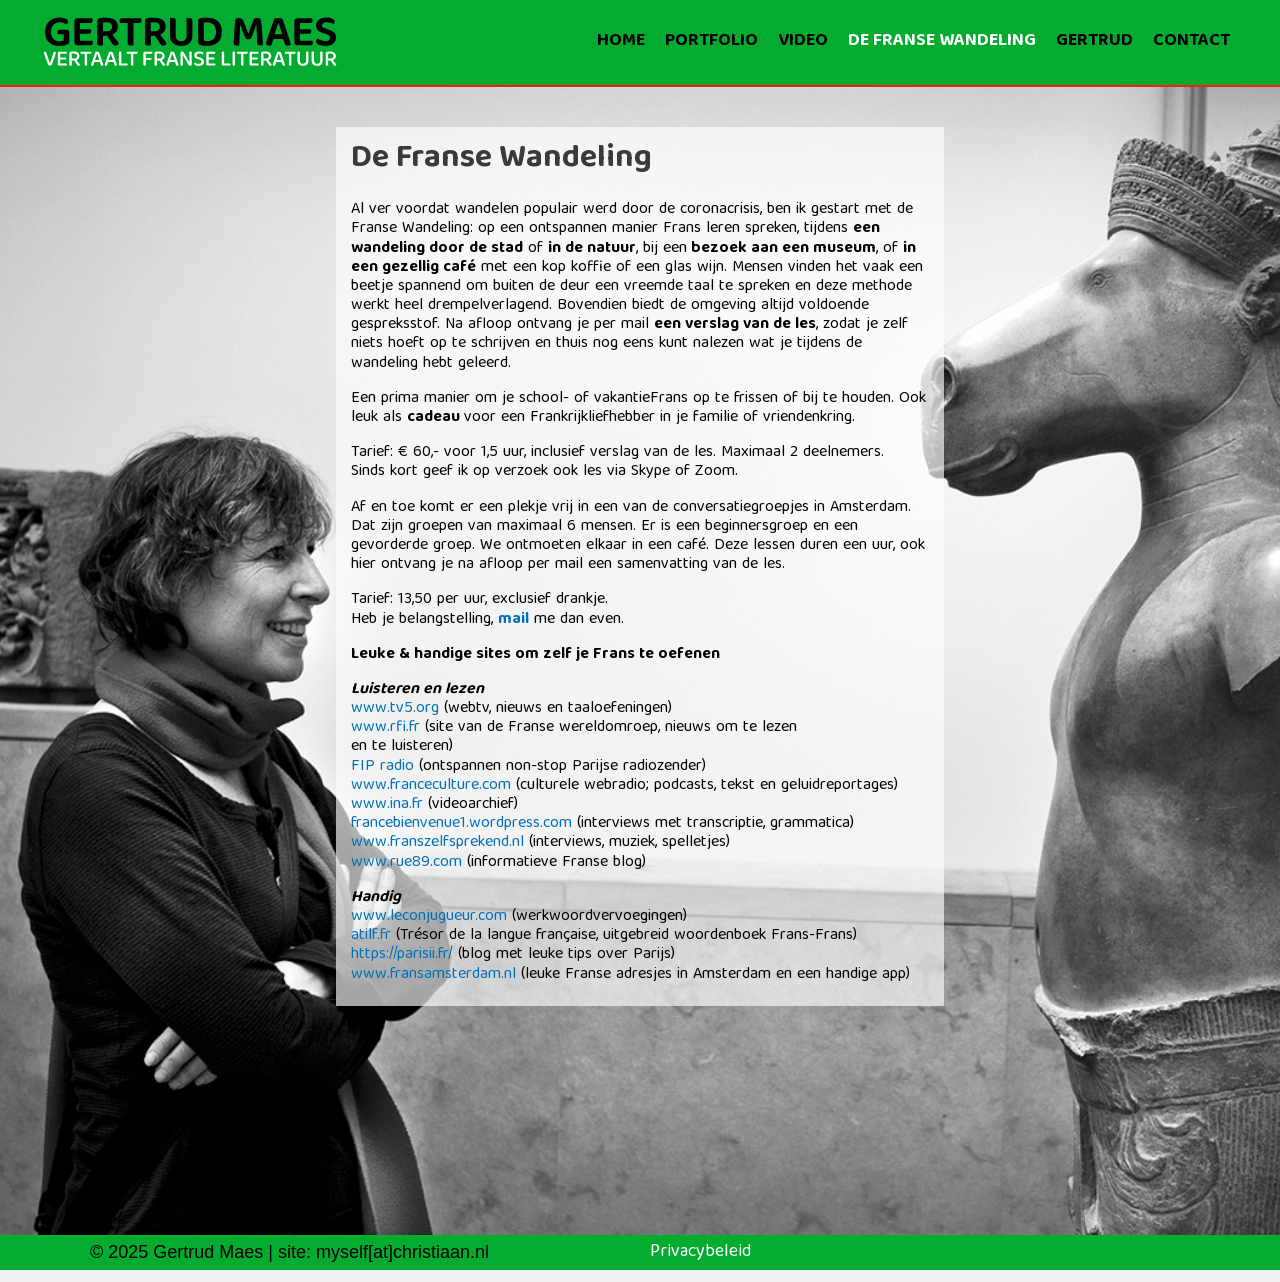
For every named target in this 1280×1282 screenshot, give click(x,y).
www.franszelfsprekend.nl (440, 843)
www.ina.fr (387, 805)
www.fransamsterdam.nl (433, 975)
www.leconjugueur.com (431, 917)
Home (621, 41)
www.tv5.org (395, 709)
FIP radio (382, 767)
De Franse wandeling (942, 41)
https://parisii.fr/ (402, 955)
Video (803, 41)
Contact (1191, 41)
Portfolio (711, 41)
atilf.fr (373, 936)
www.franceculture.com (431, 786)
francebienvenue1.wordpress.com (461, 824)
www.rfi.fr (385, 728)
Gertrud (1094, 41)
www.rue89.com (406, 863)
